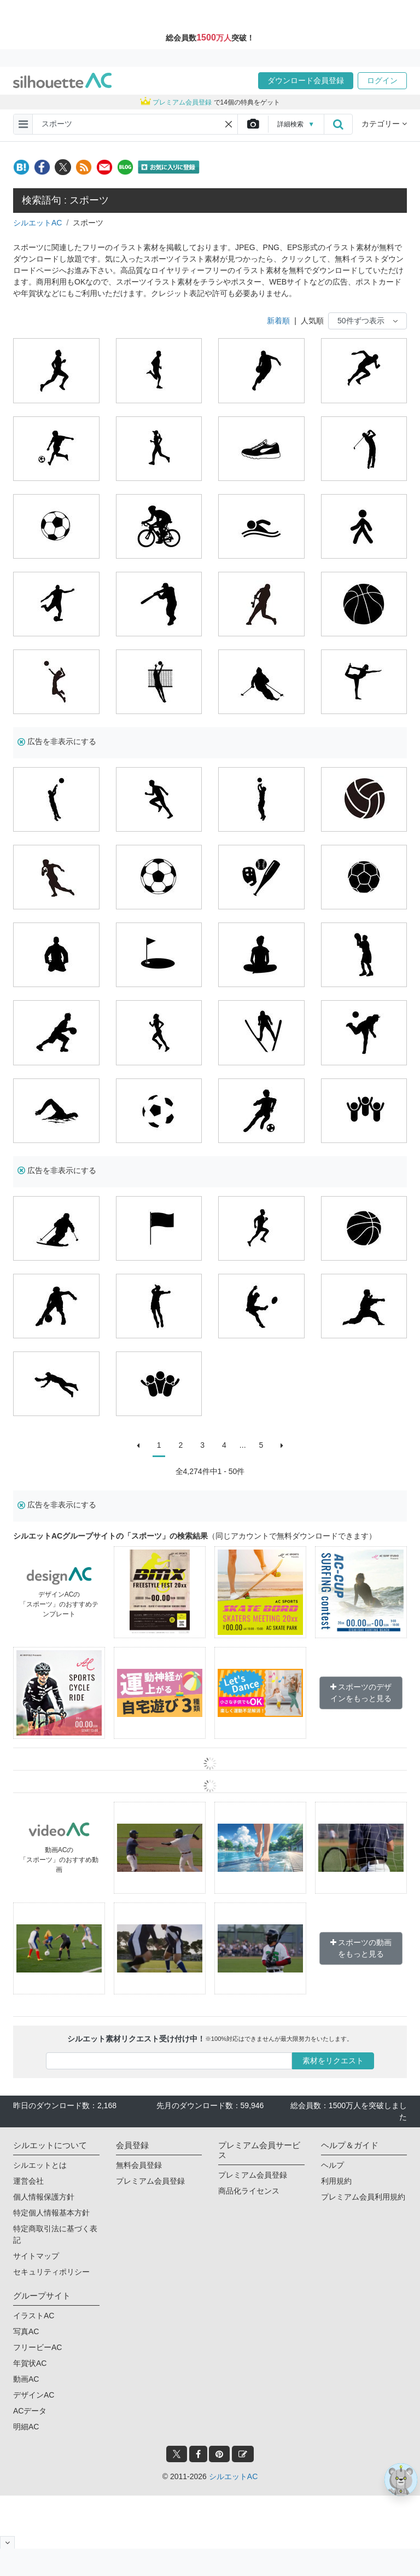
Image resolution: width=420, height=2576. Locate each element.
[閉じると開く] (7, 2542)
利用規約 (336, 2181)
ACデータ (29, 2410)
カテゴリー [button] (384, 123)
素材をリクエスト (333, 2060)
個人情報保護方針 (43, 2196)
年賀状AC (29, 2363)
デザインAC (33, 2395)
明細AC (26, 2426)
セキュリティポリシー (51, 2271)
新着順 (278, 320)
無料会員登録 (139, 2165)
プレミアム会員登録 (150, 2181)
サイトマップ (36, 2256)
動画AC (26, 2379)
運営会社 (28, 2181)
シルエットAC (37, 222)
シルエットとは (40, 2165)
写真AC (26, 2331)
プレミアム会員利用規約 (363, 2196)
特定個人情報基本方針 (51, 2212)
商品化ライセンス (248, 2190)
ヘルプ (332, 2165)
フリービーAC (37, 2347)
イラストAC (33, 2315)
